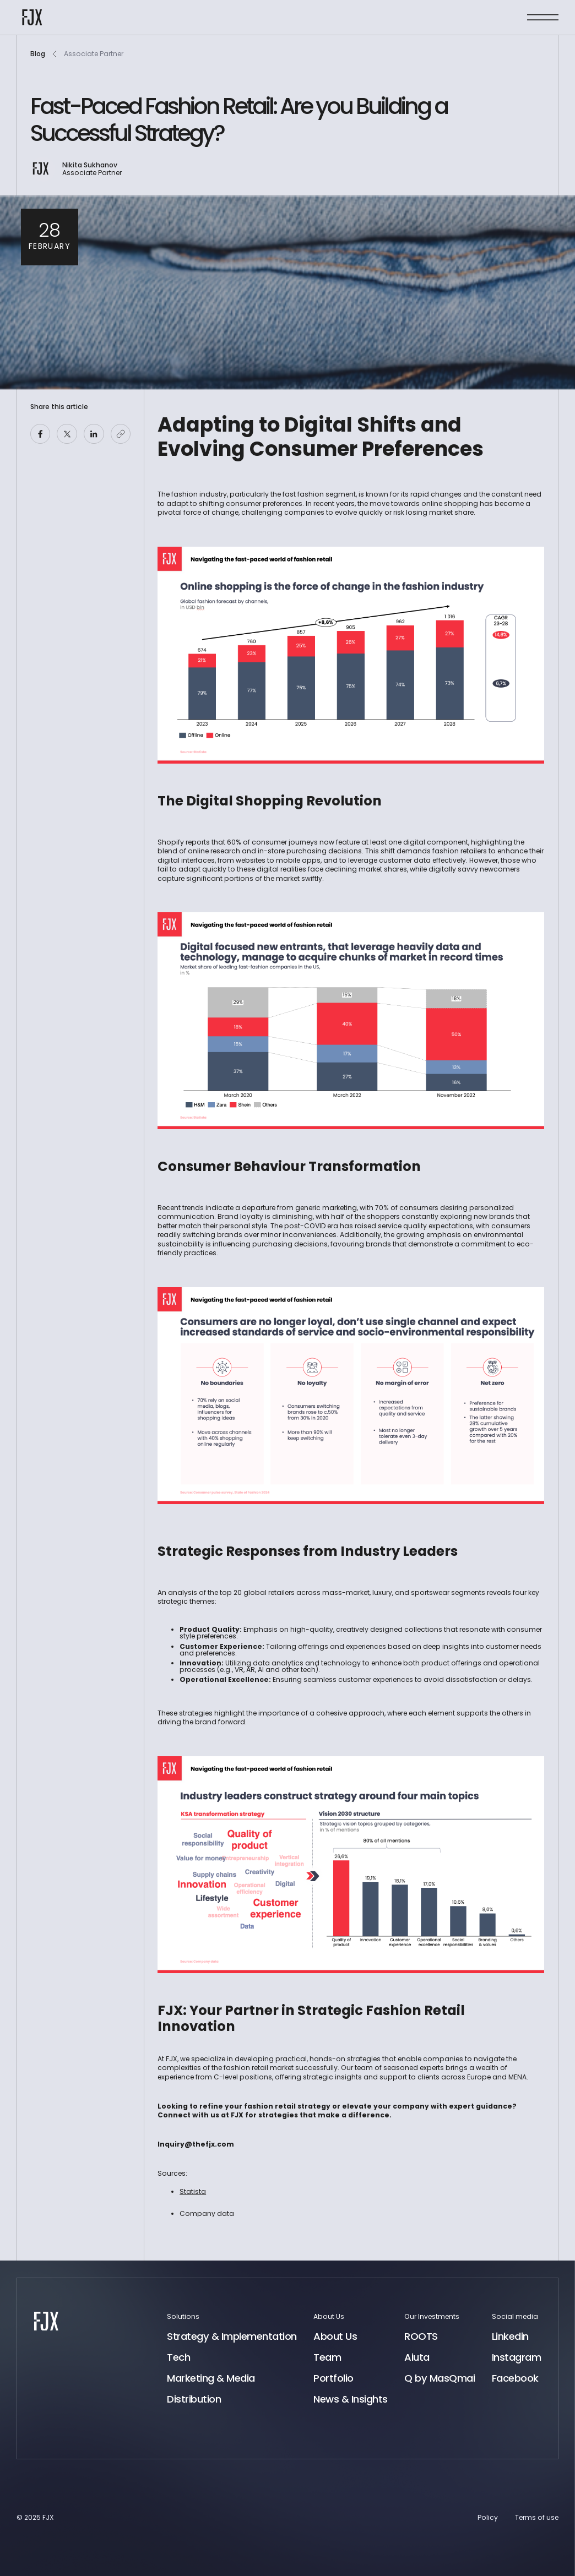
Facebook (515, 2378)
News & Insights (350, 2399)
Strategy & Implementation (232, 2336)
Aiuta (417, 2357)
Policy (488, 2517)
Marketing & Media (211, 2378)
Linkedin (510, 2336)
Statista (193, 2191)
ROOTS (421, 2336)
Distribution (194, 2399)
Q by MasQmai (439, 2378)
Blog (37, 54)
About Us (335, 2336)
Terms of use (536, 2517)
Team (327, 2357)
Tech (178, 2357)
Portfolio (333, 2378)
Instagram (516, 2357)
